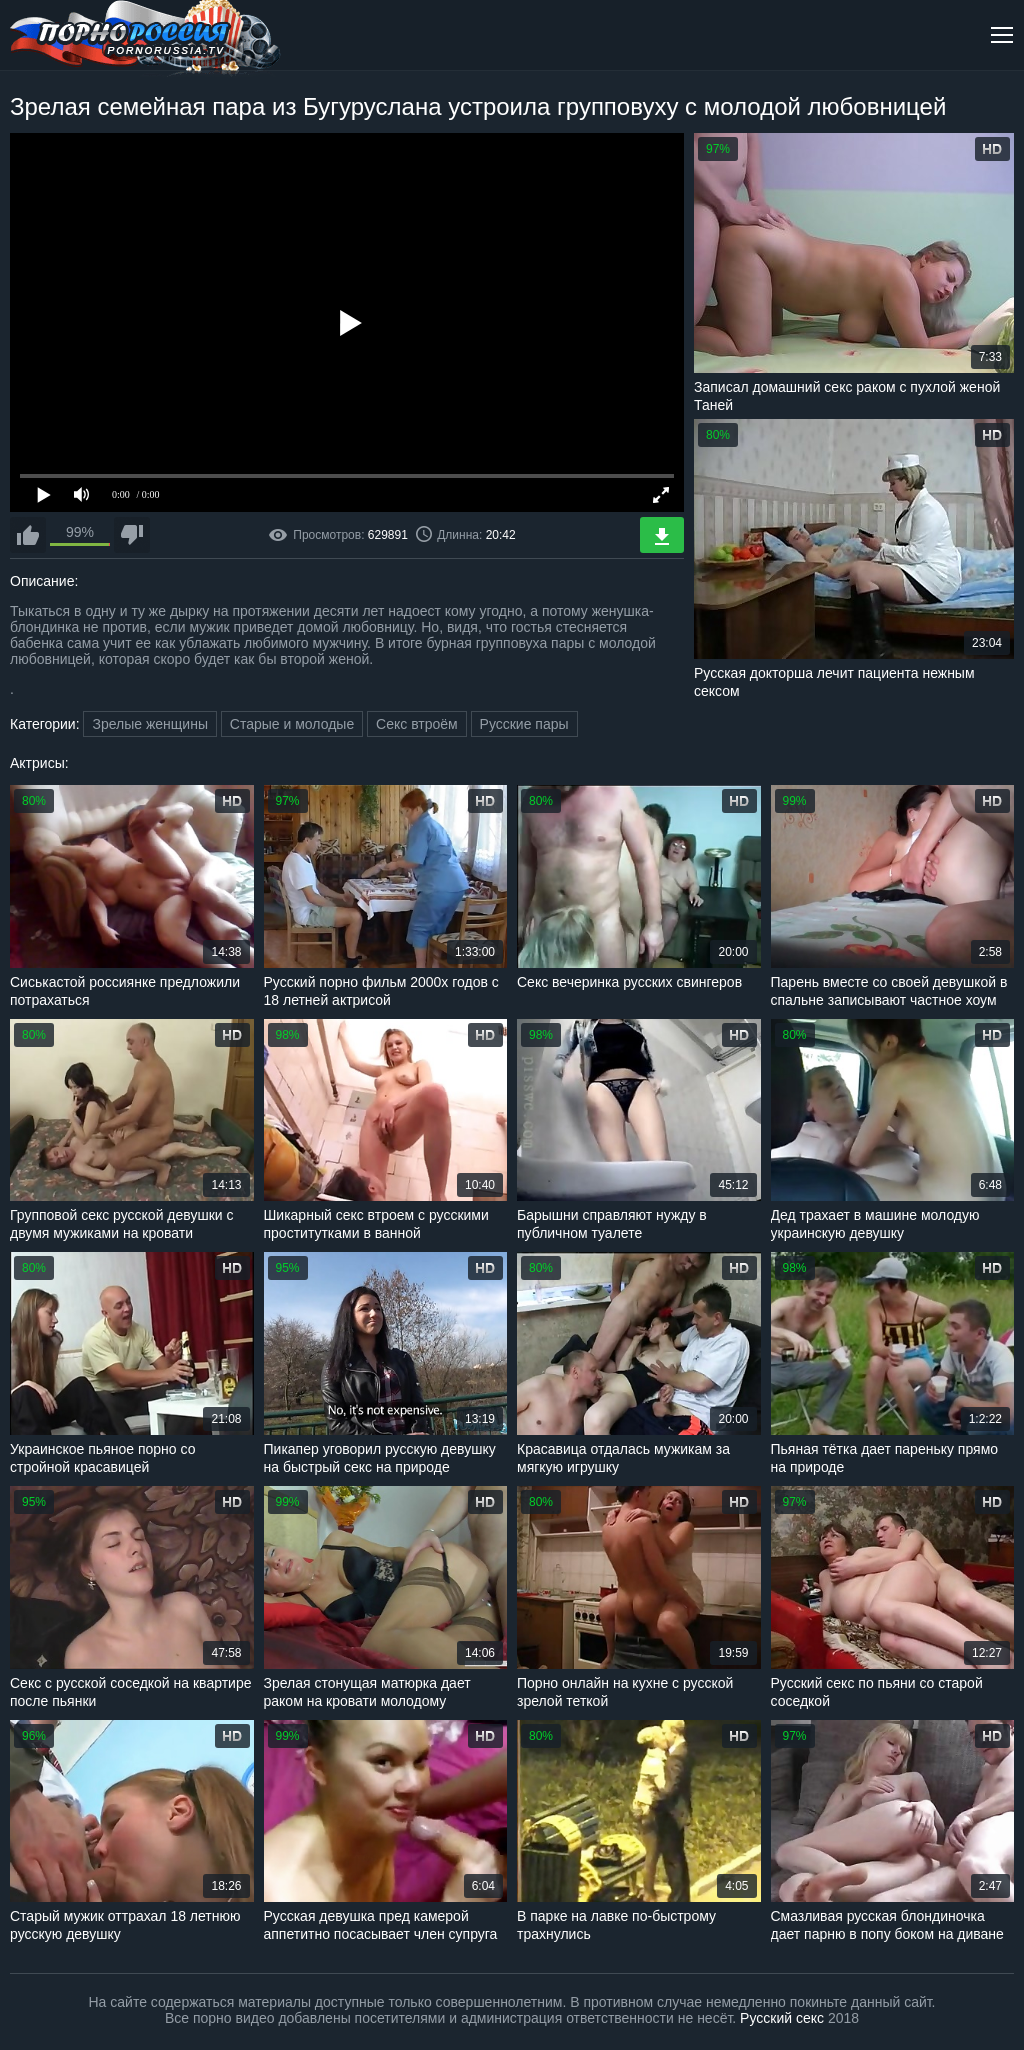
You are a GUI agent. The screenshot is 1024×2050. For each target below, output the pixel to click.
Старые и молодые (292, 724)
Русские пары (524, 724)
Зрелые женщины (150, 724)
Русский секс (782, 2018)
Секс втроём (417, 724)
